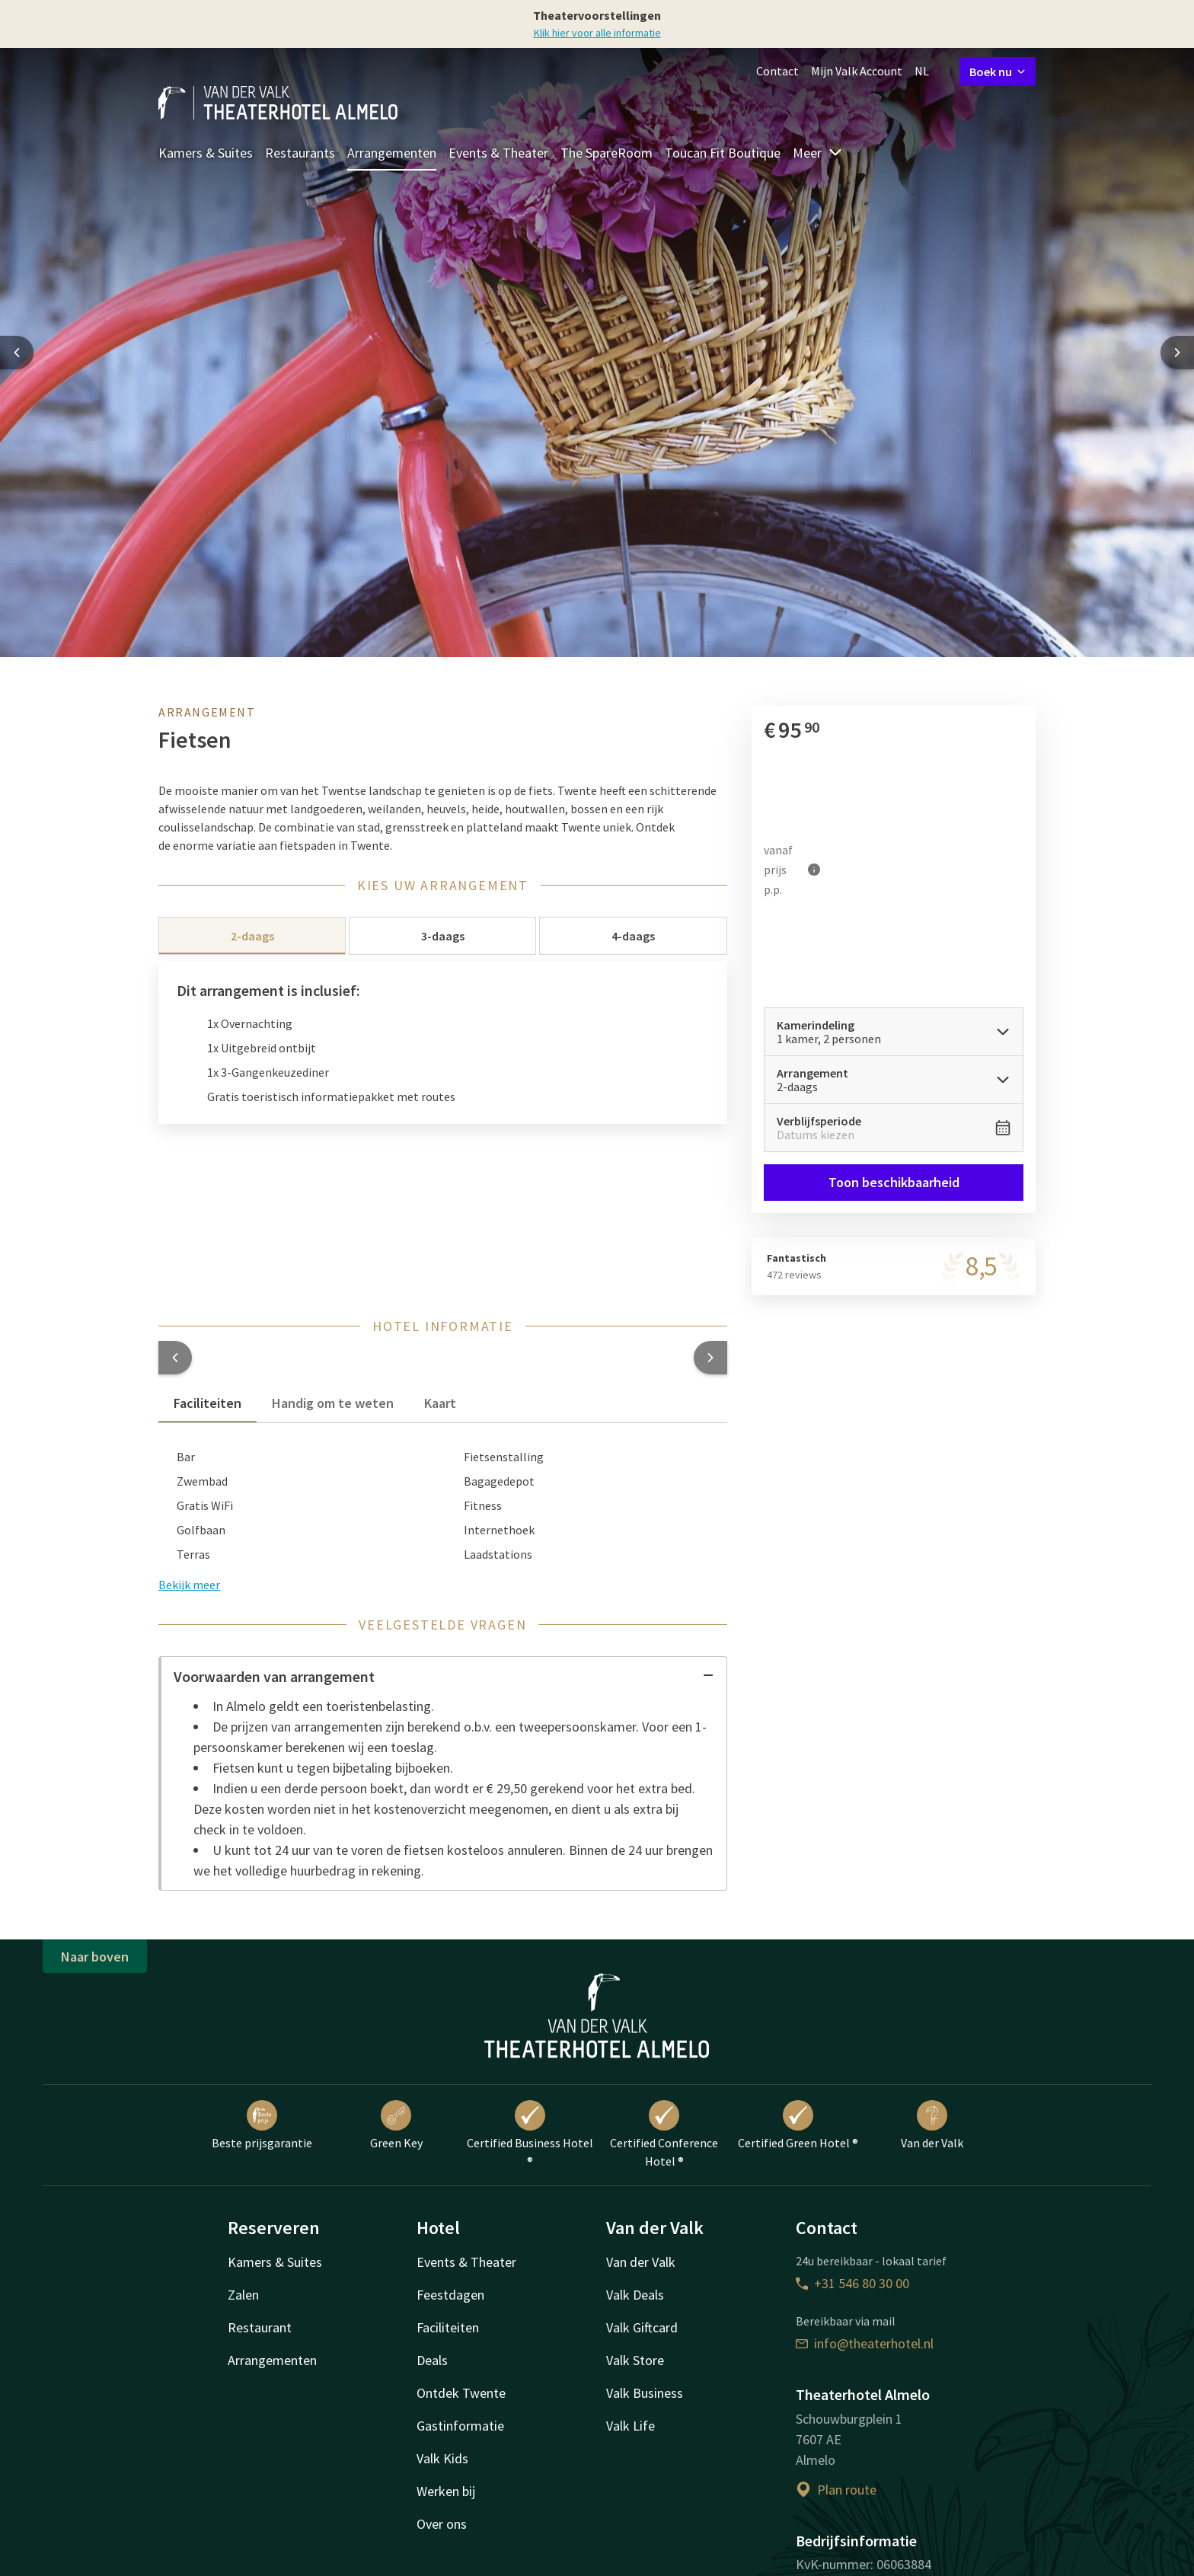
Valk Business (644, 2393)
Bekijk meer (189, 1584)
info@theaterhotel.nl (865, 2343)
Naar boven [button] (95, 1956)
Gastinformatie (460, 2425)
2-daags (252, 935)
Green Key (396, 2125)
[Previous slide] (17, 352)
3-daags (443, 935)
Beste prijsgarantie (262, 2125)
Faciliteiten (448, 2327)
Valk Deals (635, 2294)
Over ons (442, 2524)
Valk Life (630, 2425)
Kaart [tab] (440, 1403)
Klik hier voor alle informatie (597, 33)
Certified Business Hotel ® (530, 2134)
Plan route (836, 2489)
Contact (777, 70)
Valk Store (635, 2360)
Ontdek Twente (461, 2393)
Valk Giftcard (642, 2327)
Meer (818, 152)
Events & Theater (498, 152)
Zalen (243, 2294)
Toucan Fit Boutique (723, 152)
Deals (432, 2360)
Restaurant (260, 2327)
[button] (175, 1357)
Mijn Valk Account (856, 70)
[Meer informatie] (814, 869)
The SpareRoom (606, 152)
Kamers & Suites (205, 152)
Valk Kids (442, 2458)
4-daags (633, 935)
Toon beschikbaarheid (893, 1182)
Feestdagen (450, 2294)
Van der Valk (932, 2125)
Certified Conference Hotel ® (664, 2134)
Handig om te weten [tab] (333, 1403)
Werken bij (446, 2491)
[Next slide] (1177, 352)
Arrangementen (391, 152)
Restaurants (300, 152)
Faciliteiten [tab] (207, 1403)
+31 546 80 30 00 (852, 2283)
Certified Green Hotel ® (798, 2125)
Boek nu (997, 71)
